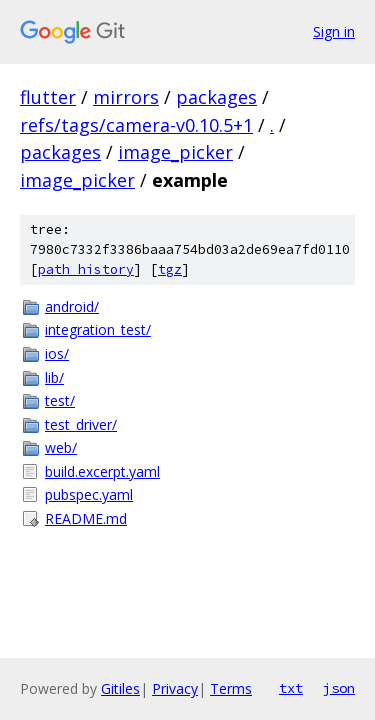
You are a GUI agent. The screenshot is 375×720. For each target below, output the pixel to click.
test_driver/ (81, 424)
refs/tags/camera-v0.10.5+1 (136, 125)
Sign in (334, 31)
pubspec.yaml (89, 494)
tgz (170, 269)
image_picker (175, 152)
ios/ (57, 353)
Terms (231, 688)
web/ (61, 447)
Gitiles (120, 688)
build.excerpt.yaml (102, 471)
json (339, 688)
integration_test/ (98, 329)
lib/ (54, 377)
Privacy (175, 688)
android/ (72, 306)
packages (216, 97)
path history (86, 269)
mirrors (126, 97)
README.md (86, 518)
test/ (60, 400)
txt (291, 688)
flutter (48, 97)
